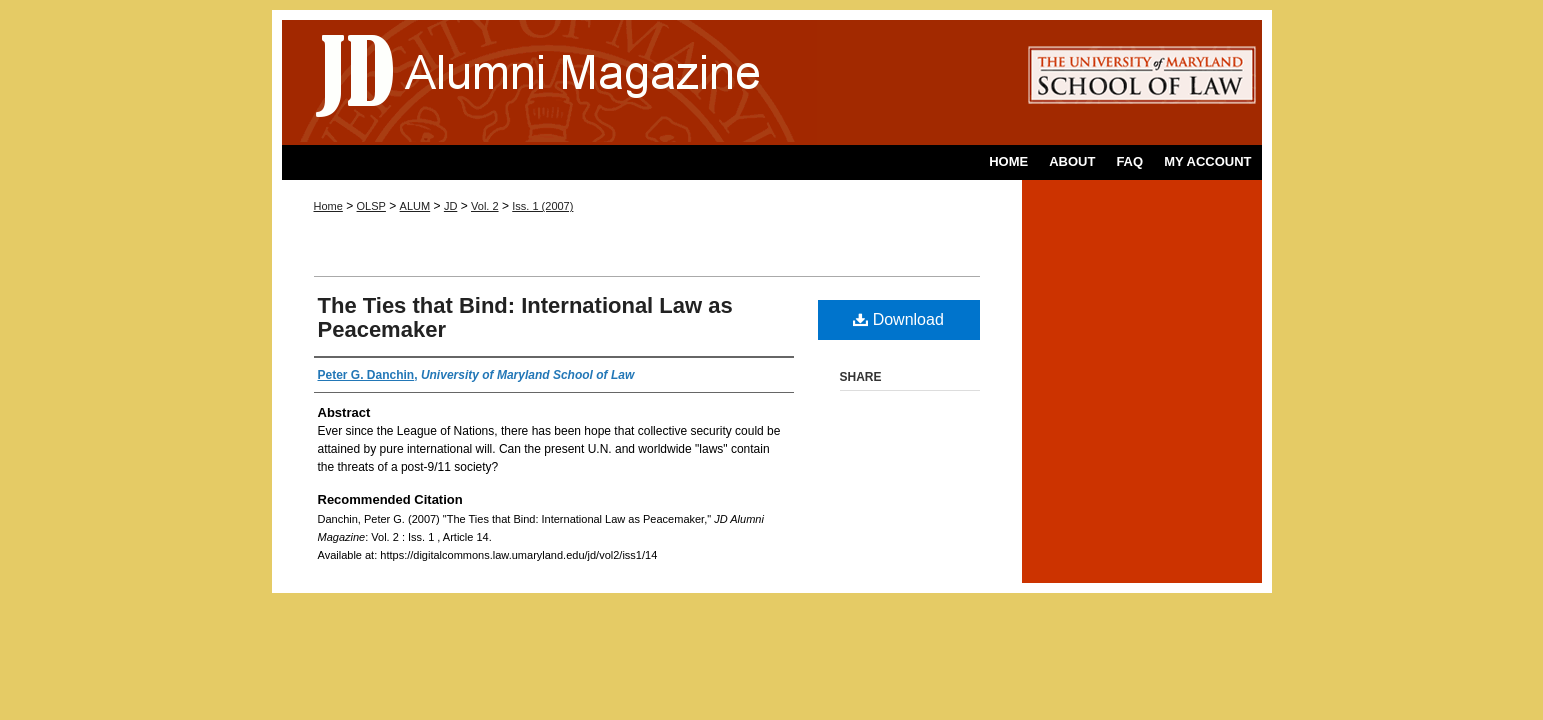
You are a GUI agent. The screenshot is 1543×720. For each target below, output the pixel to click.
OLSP (371, 206)
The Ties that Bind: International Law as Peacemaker (525, 317)
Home (328, 206)
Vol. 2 (485, 206)
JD (450, 206)
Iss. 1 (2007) (542, 206)
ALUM (415, 206)
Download (898, 319)
